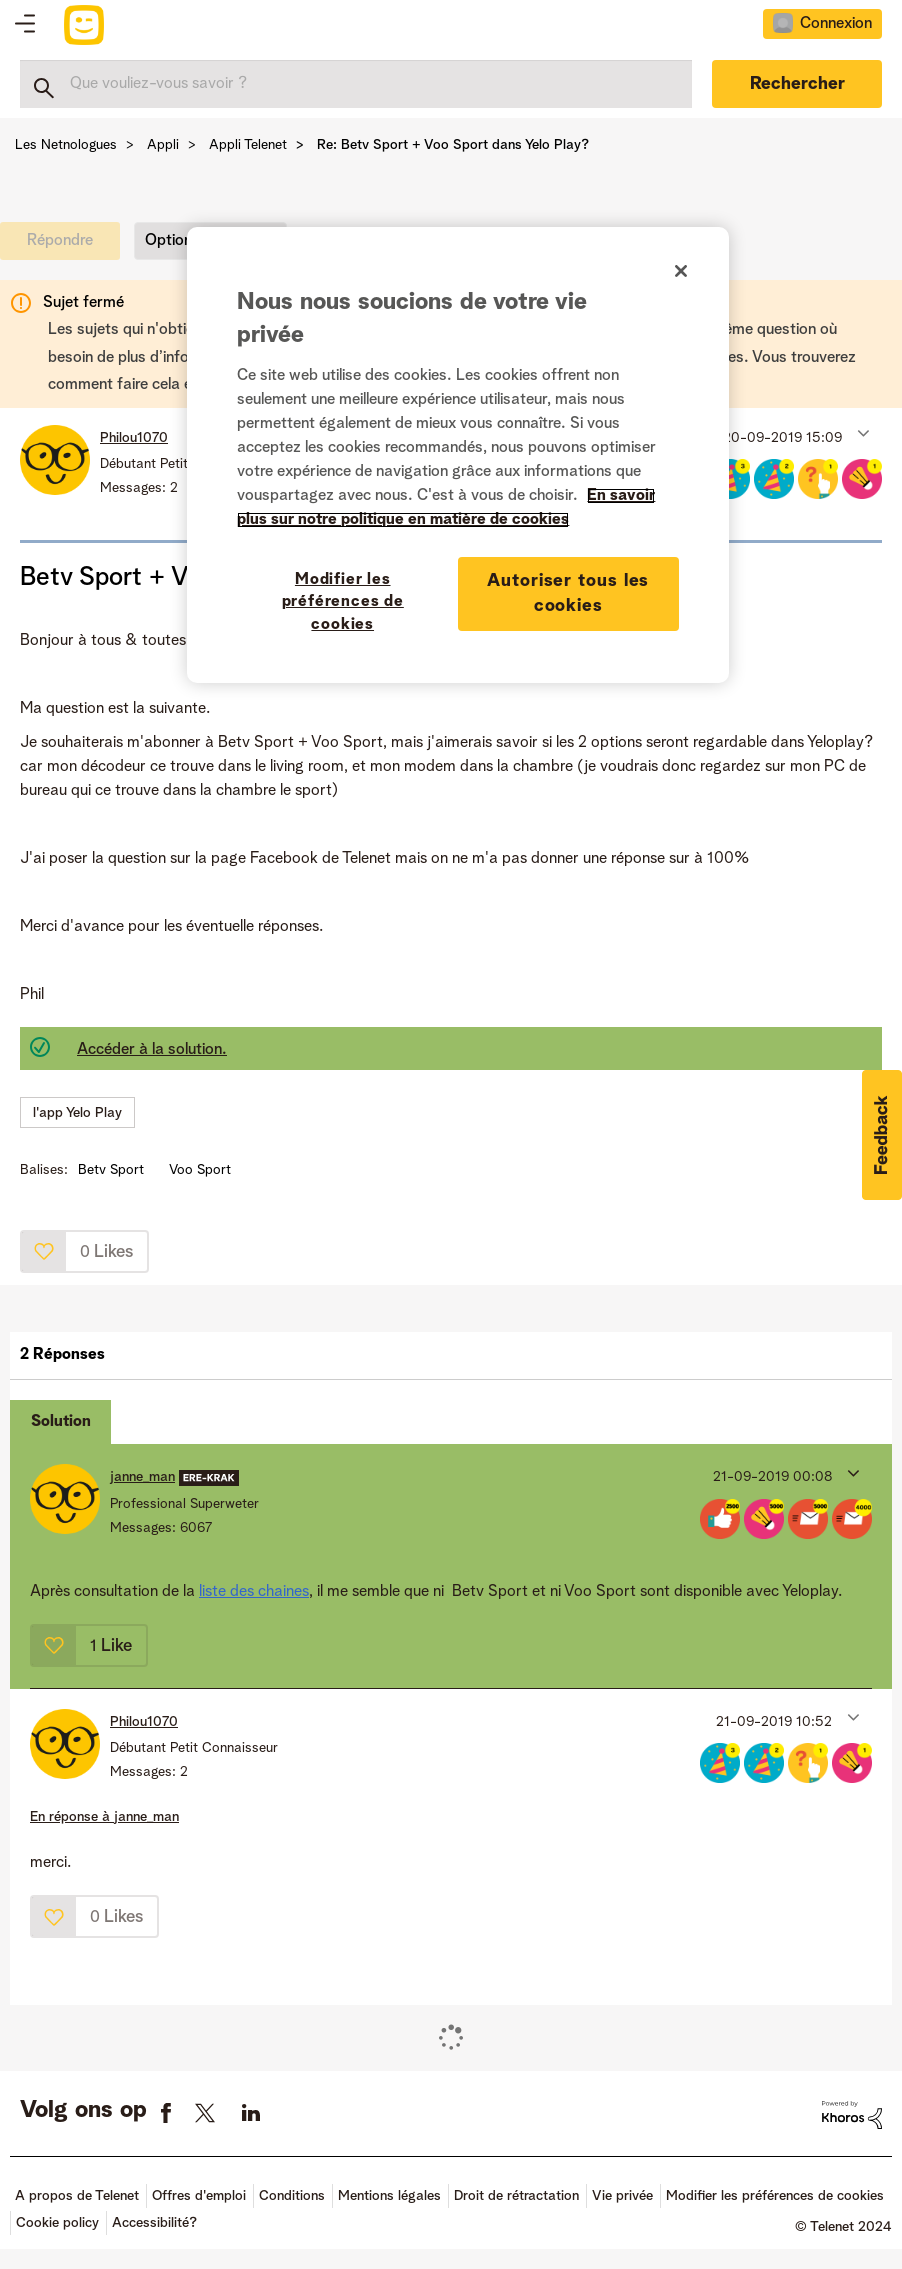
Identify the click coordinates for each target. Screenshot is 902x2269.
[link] (65, 246)
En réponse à (104, 1817)
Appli (163, 145)
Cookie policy (57, 2223)
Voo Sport (200, 1170)
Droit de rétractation (516, 2196)
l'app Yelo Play (77, 1113)
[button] (861, 433)
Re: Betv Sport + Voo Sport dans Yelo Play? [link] (453, 145)
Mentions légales (389, 2196)
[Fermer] (681, 271)
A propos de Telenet (77, 2196)
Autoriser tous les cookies (568, 593)
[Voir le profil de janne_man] (142, 1477)
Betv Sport (111, 1170)
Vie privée (622, 2196)
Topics (25, 25)
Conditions (292, 2196)
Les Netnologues (66, 145)
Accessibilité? (154, 2223)
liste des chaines (254, 1592)
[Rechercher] (356, 84)
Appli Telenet (248, 145)
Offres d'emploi (199, 2196)
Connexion (836, 24)
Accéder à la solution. (152, 1050)
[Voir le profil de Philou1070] (134, 438)
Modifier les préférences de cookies (775, 2196)
